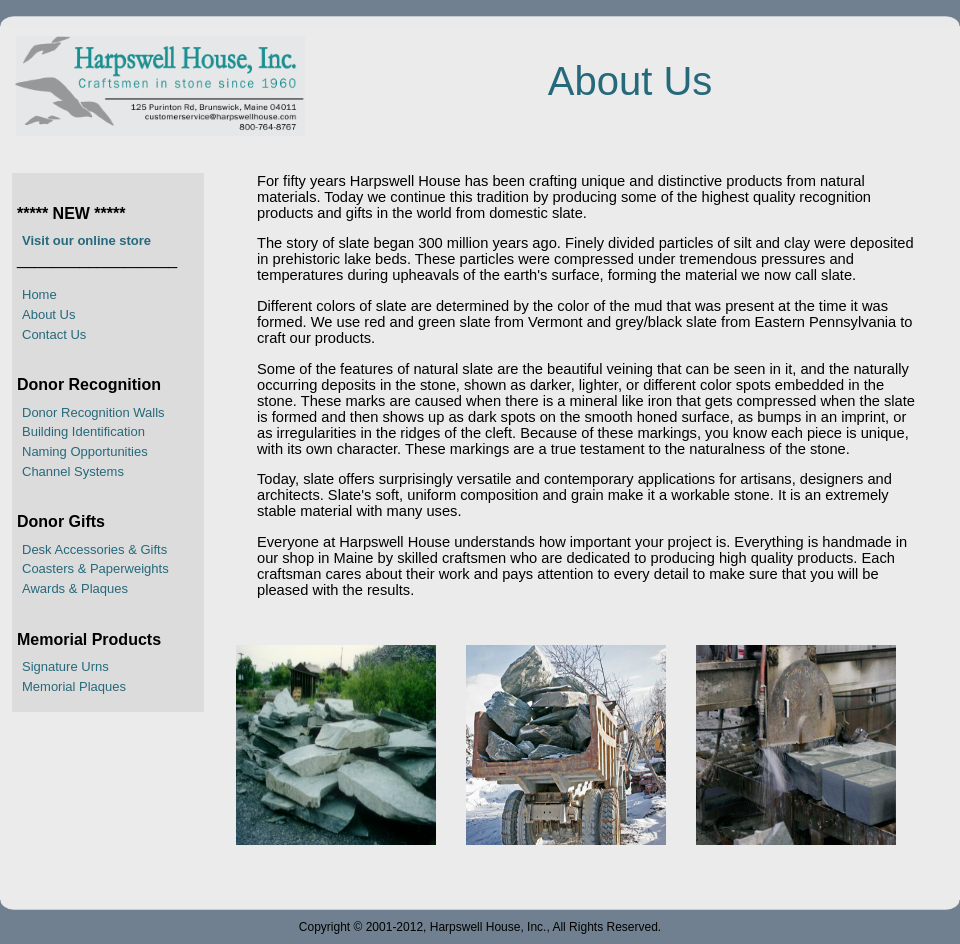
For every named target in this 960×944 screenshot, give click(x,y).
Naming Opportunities (85, 451)
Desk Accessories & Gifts (94, 549)
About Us (48, 314)
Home (39, 294)
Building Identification (83, 431)
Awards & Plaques (75, 588)
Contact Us (54, 334)
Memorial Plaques (74, 686)
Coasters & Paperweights (95, 568)
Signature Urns (65, 666)
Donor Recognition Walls (93, 412)
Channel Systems (73, 471)
